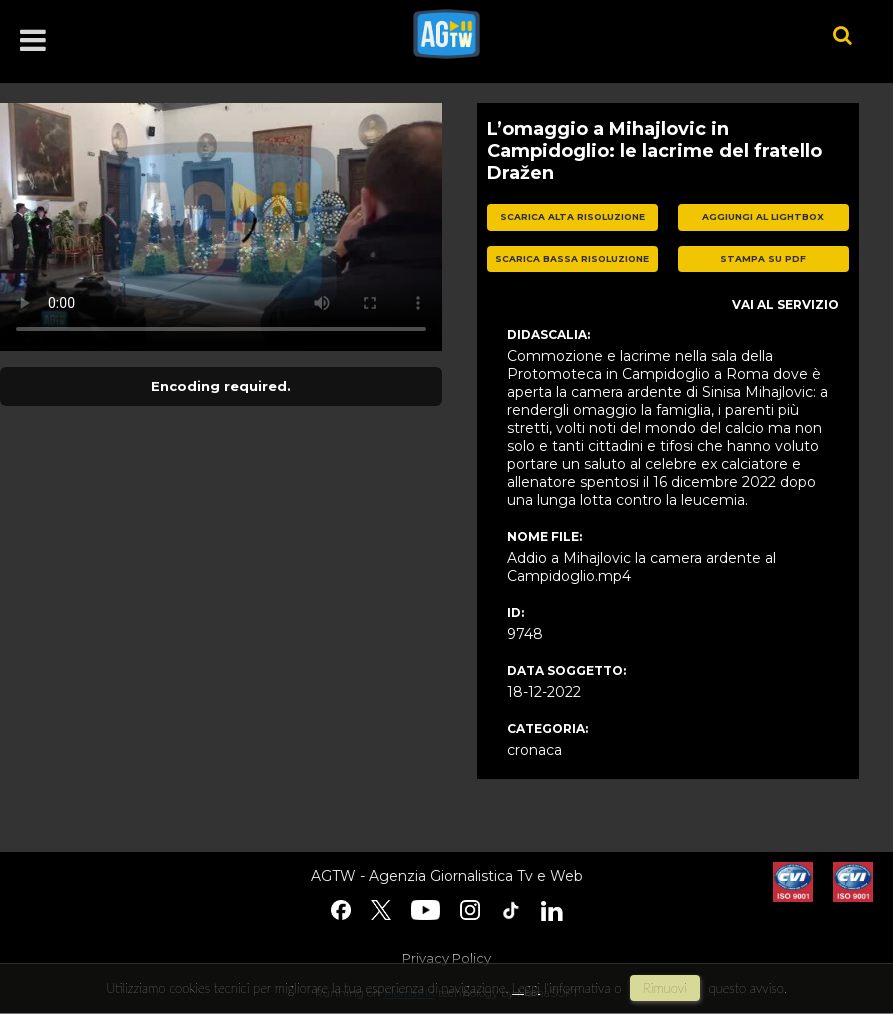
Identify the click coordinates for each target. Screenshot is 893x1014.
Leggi (526, 988)
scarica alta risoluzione (572, 216)
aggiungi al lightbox (763, 216)
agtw (593, 34)
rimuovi (665, 988)
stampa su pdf (763, 258)
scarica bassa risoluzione (572, 258)
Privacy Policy (446, 958)
